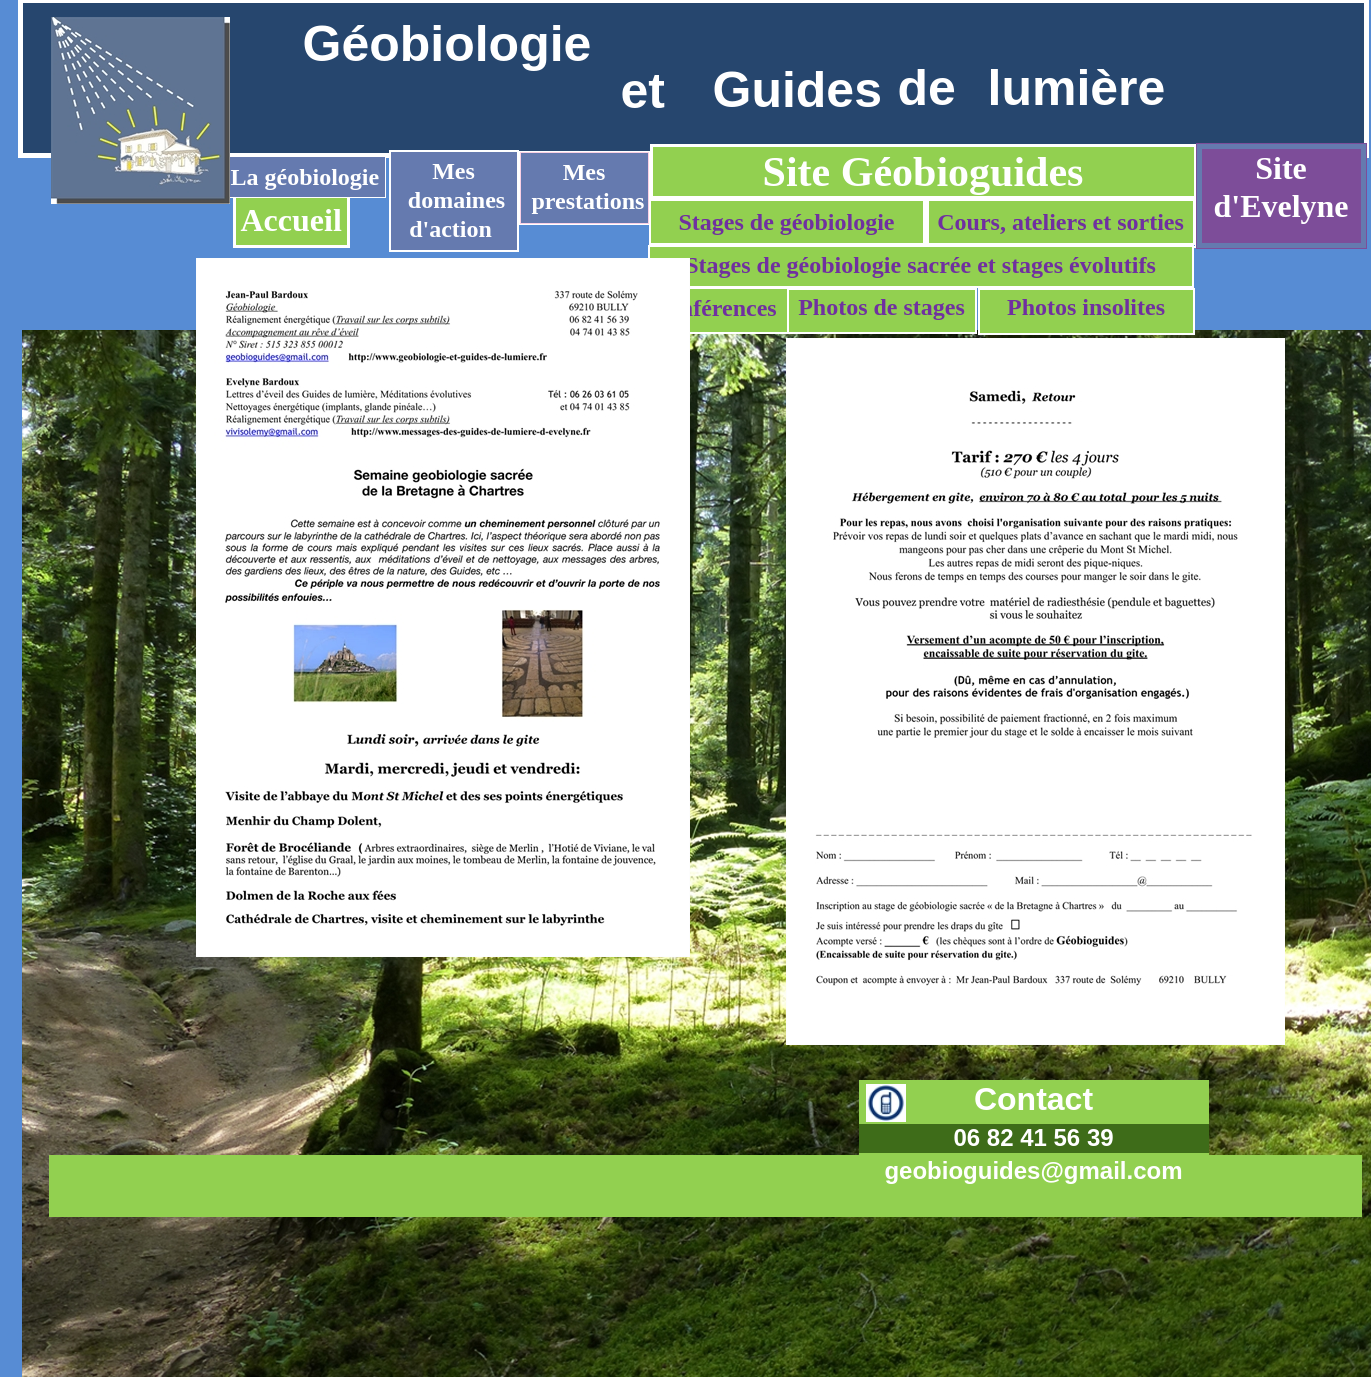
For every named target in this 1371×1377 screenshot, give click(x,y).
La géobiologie (305, 177)
